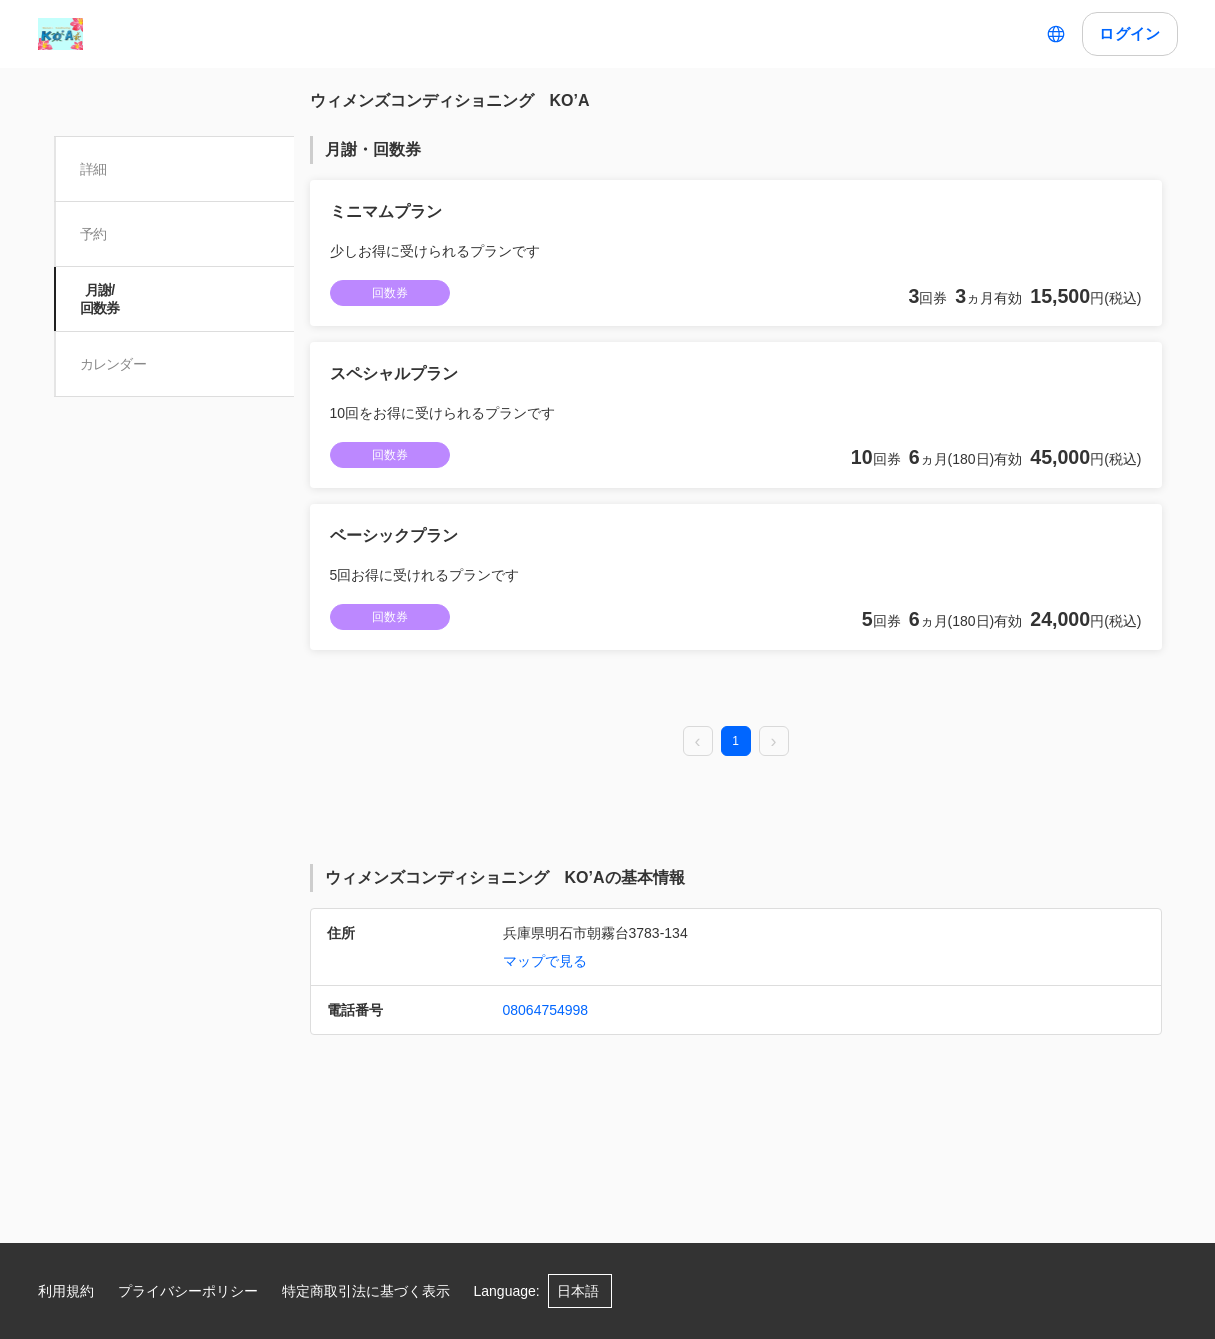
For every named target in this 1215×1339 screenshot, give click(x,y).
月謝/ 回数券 (102, 299)
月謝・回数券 (373, 149)
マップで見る (545, 961)
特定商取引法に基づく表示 (366, 1291)
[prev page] (698, 742)
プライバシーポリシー (188, 1291)
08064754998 (546, 1010)
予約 (95, 234)
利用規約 (66, 1291)
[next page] (774, 742)
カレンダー (115, 364)
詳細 (95, 169)
